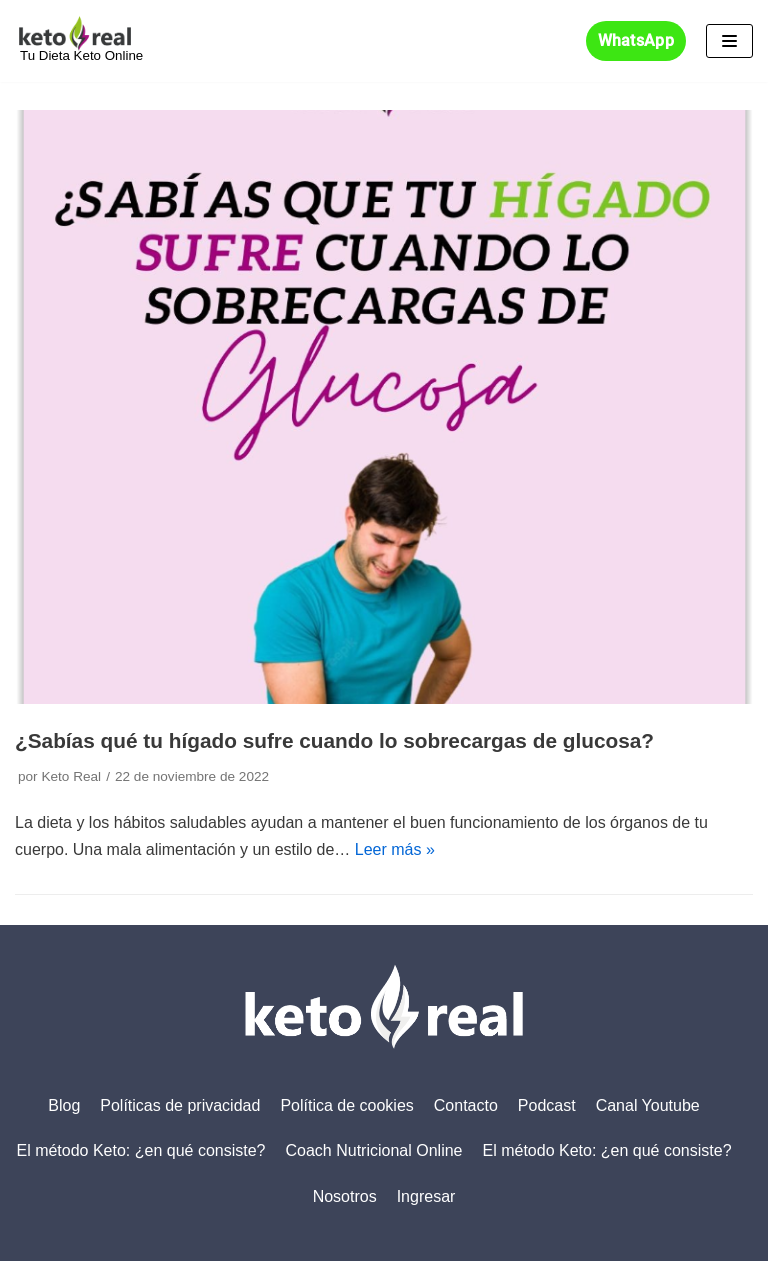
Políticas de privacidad (180, 1105)
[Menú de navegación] (729, 41)
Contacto (466, 1105)
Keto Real (71, 776)
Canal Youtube (648, 1105)
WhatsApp (636, 41)
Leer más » (395, 849)
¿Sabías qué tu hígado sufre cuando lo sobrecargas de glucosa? (334, 740)
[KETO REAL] (79, 41)
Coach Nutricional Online (374, 1150)
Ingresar (426, 1196)
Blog (64, 1105)
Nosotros (345, 1196)
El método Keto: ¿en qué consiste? (140, 1150)
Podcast (547, 1105)
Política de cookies (346, 1105)
